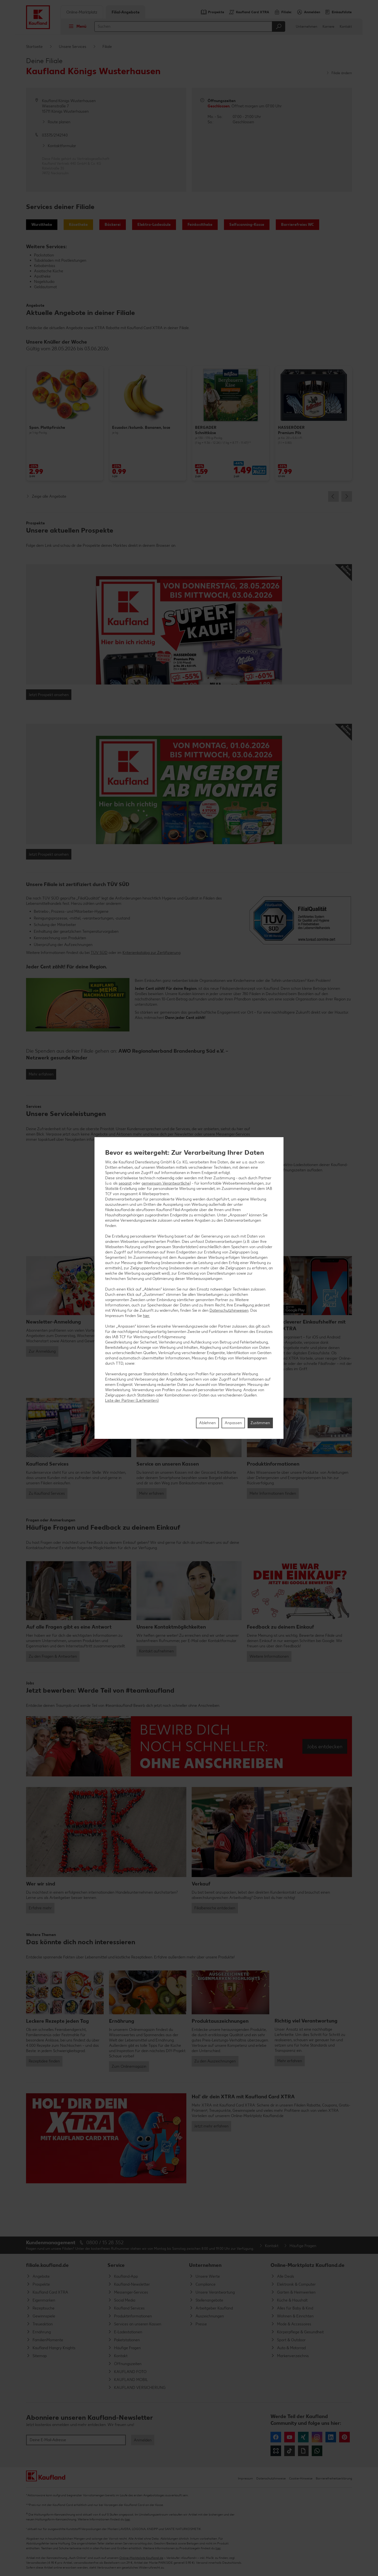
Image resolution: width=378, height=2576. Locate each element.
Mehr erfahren (41, 1074)
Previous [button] (333, 496)
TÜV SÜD (99, 952)
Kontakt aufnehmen (156, 1651)
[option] (64, 423)
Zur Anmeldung (42, 1351)
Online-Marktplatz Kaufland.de (307, 2265)
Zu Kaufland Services (47, 1493)
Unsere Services (72, 46)
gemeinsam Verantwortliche (166, 1183)
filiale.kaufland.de (47, 2265)
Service (116, 2265)
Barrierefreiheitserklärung (334, 2478)
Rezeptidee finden (44, 2061)
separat (125, 1183)
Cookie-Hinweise (300, 2478)
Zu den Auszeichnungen (215, 2061)
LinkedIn (330, 2437)
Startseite (34, 46)
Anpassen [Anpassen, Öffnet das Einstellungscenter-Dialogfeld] (233, 1423)
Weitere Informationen (269, 1656)
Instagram (317, 2437)
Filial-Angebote (126, 12)
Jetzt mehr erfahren (211, 2126)
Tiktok (289, 2451)
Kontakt (346, 27)
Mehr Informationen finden (273, 1493)
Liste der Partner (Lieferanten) (132, 1400)
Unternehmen (306, 27)
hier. (146, 1315)
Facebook (275, 2437)
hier (127, 2519)
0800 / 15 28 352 (104, 2243)
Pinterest (344, 2437)
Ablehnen (207, 1423)
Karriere (328, 27)
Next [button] (346, 496)
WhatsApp (317, 2451)
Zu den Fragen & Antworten (53, 1656)
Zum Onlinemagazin (129, 2066)
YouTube (289, 2437)
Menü (76, 26)
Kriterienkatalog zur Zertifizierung (151, 952)
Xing (303, 2437)
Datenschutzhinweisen (229, 1310)
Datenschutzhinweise (271, 2478)
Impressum (245, 2478)
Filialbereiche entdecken (214, 1908)
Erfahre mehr (40, 1908)
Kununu (275, 2451)
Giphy (303, 2451)
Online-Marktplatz (81, 12)
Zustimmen (260, 1423)
